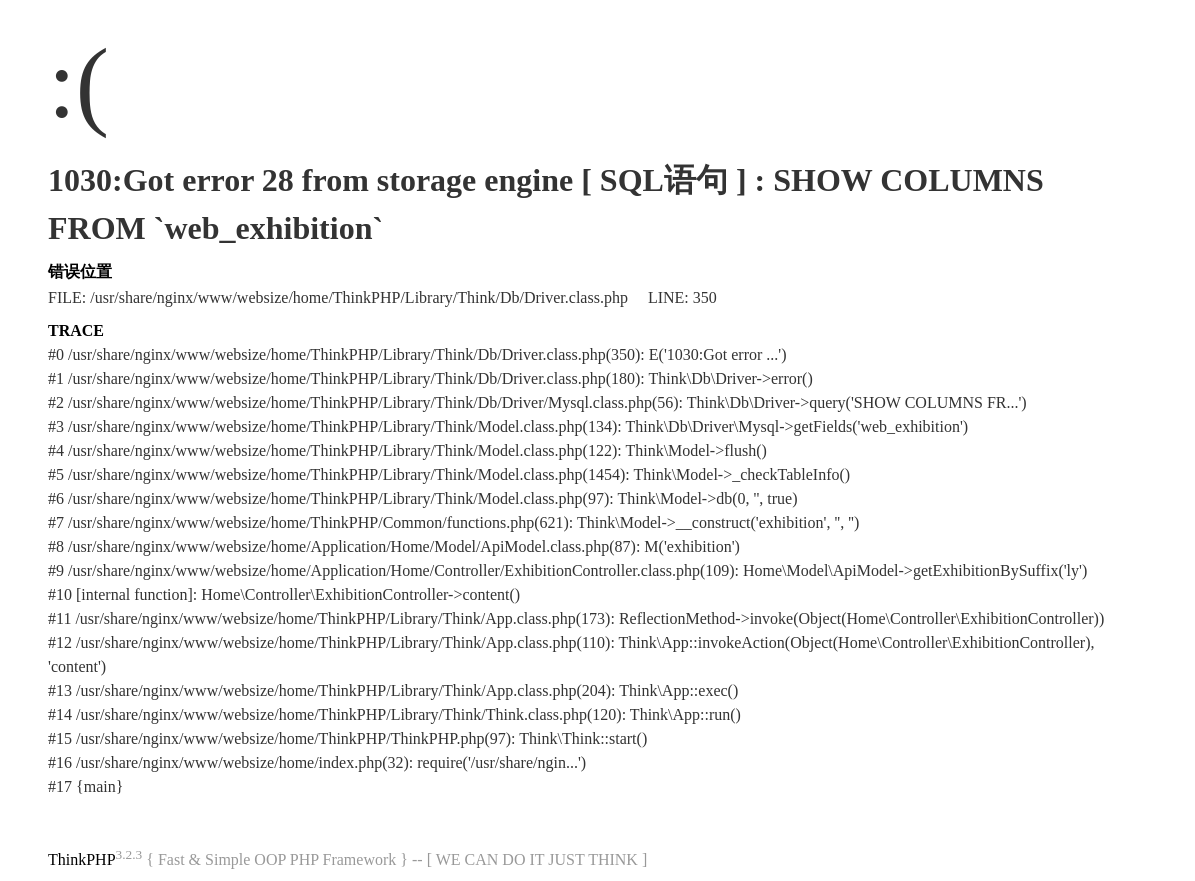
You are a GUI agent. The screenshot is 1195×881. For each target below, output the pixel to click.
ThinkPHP (82, 859)
